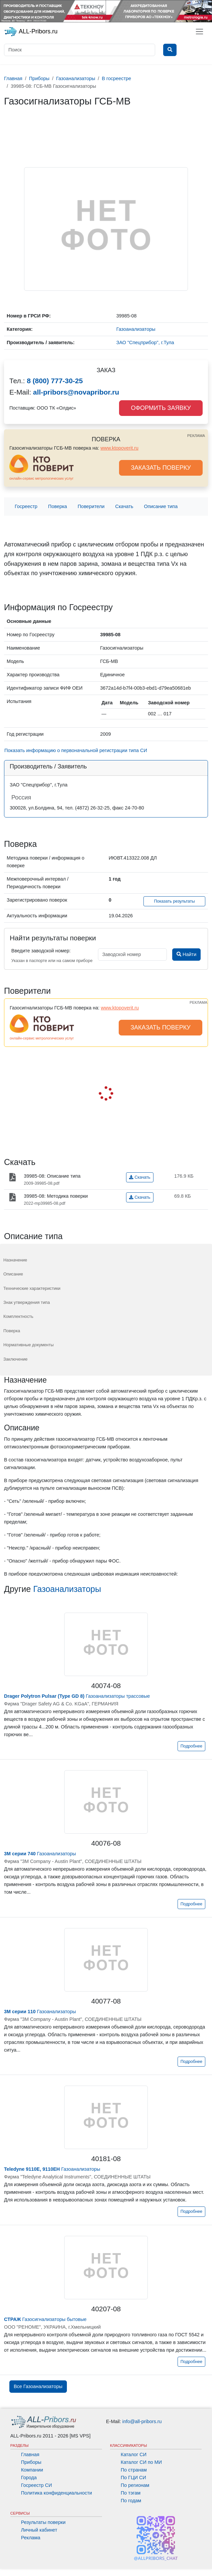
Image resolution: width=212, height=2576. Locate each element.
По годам (131, 2500)
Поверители (91, 506)
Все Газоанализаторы (38, 2386)
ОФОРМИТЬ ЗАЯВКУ (161, 408)
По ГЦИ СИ (133, 2477)
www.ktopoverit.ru (119, 448)
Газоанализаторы (67, 1589)
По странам (134, 2470)
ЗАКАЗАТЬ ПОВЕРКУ (161, 467)
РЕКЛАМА (196, 436)
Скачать (124, 506)
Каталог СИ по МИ (141, 2462)
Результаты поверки (43, 2522)
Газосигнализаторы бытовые (45, 2319)
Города (29, 2477)
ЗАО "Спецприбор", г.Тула (145, 342)
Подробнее (191, 1746)
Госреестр (26, 506)
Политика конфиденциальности (56, 2493)
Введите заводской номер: (41, 950)
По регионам (135, 2485)
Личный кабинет (39, 2530)
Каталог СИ (133, 2454)
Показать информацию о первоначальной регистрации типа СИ (75, 750)
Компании (32, 2470)
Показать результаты (174, 901)
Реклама (30, 2537)
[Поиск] (79, 50)
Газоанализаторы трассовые (77, 1696)
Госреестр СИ (36, 2485)
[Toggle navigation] (199, 31)
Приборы (31, 2462)
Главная (30, 2454)
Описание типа (161, 506)
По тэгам (130, 2493)
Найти (186, 954)
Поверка (57, 506)
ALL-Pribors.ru (31, 32)
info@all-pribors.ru (142, 2421)
